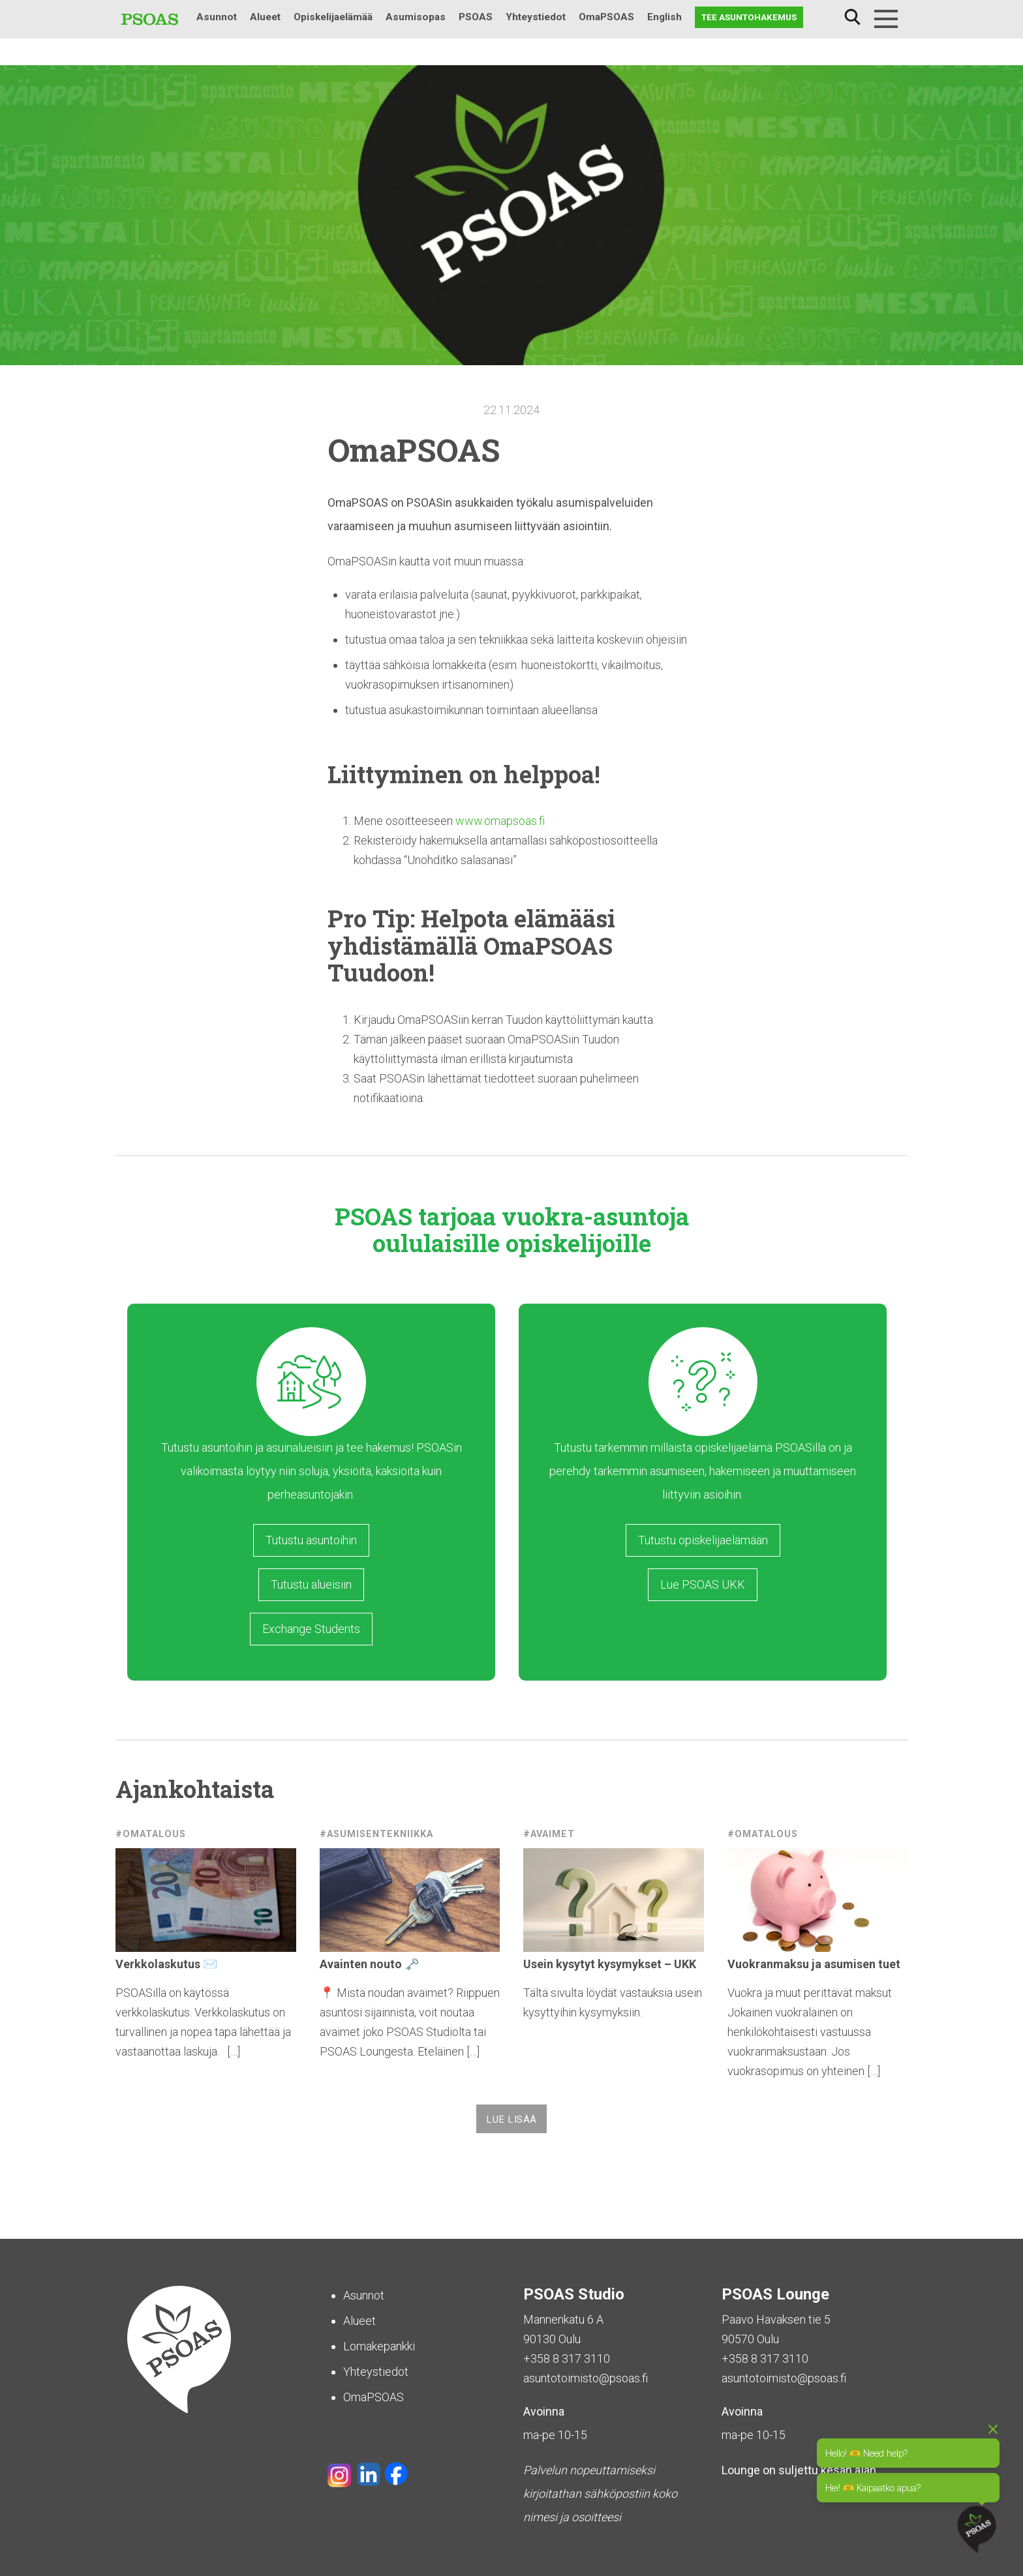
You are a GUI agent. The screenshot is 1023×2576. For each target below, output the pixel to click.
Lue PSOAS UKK (702, 1584)
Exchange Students (311, 1629)
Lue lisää (511, 2119)
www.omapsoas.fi (500, 821)
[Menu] (886, 19)
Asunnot (216, 17)
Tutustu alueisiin (311, 1584)
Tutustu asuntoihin (311, 1540)
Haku (852, 17)
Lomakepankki (379, 2346)
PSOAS (476, 17)
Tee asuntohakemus (749, 17)
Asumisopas (416, 17)
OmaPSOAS (606, 17)
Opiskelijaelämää (333, 17)
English (664, 17)
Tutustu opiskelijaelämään (703, 1540)
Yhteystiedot (536, 17)
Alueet (265, 17)
